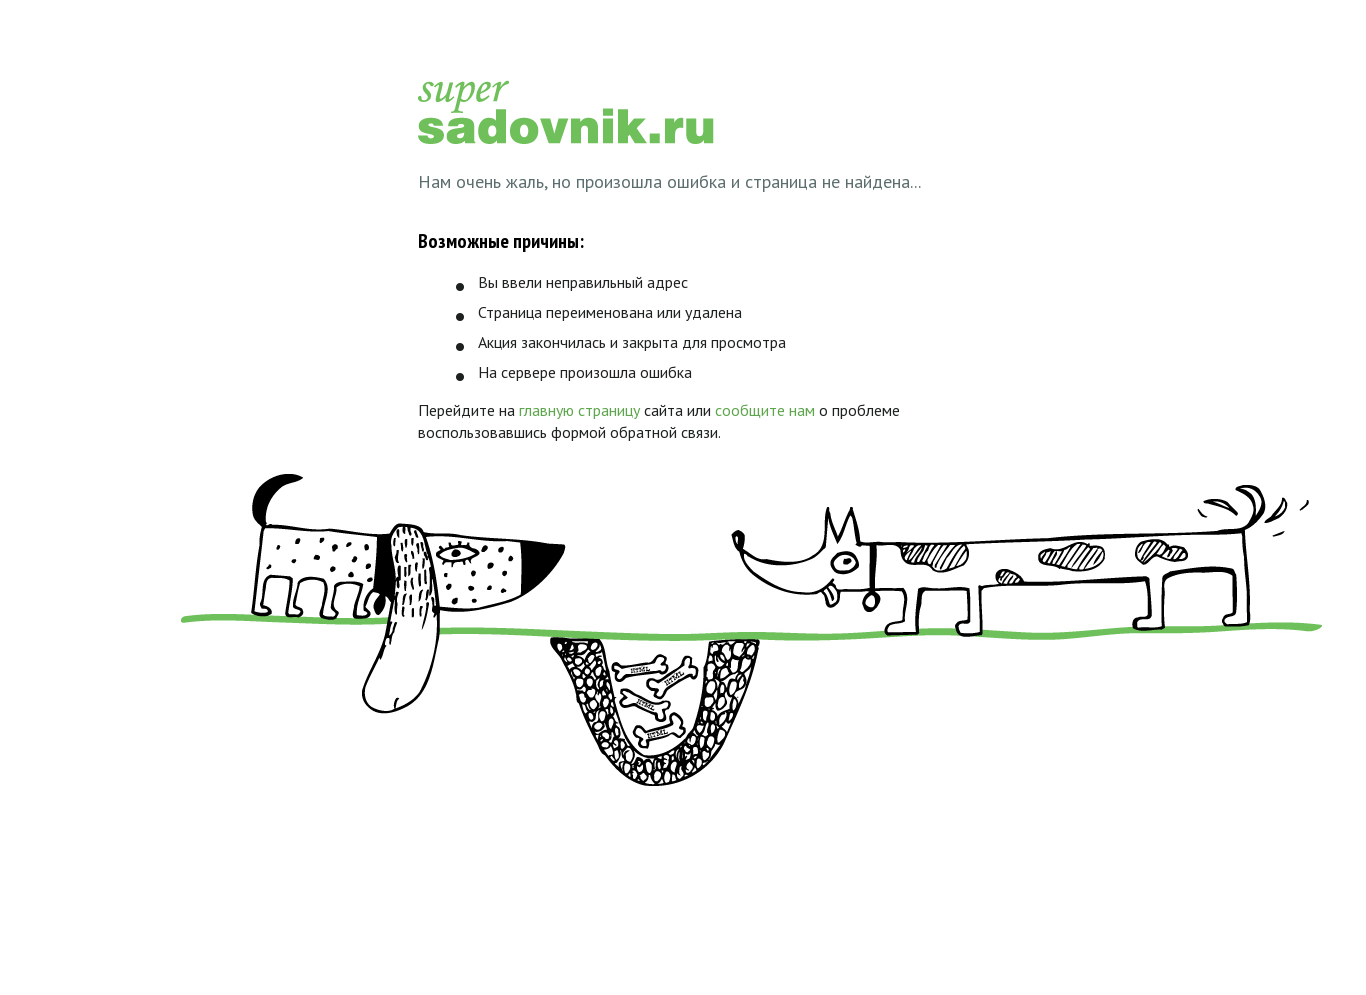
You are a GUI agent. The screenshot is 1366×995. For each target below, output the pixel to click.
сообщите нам (765, 410)
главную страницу (579, 410)
